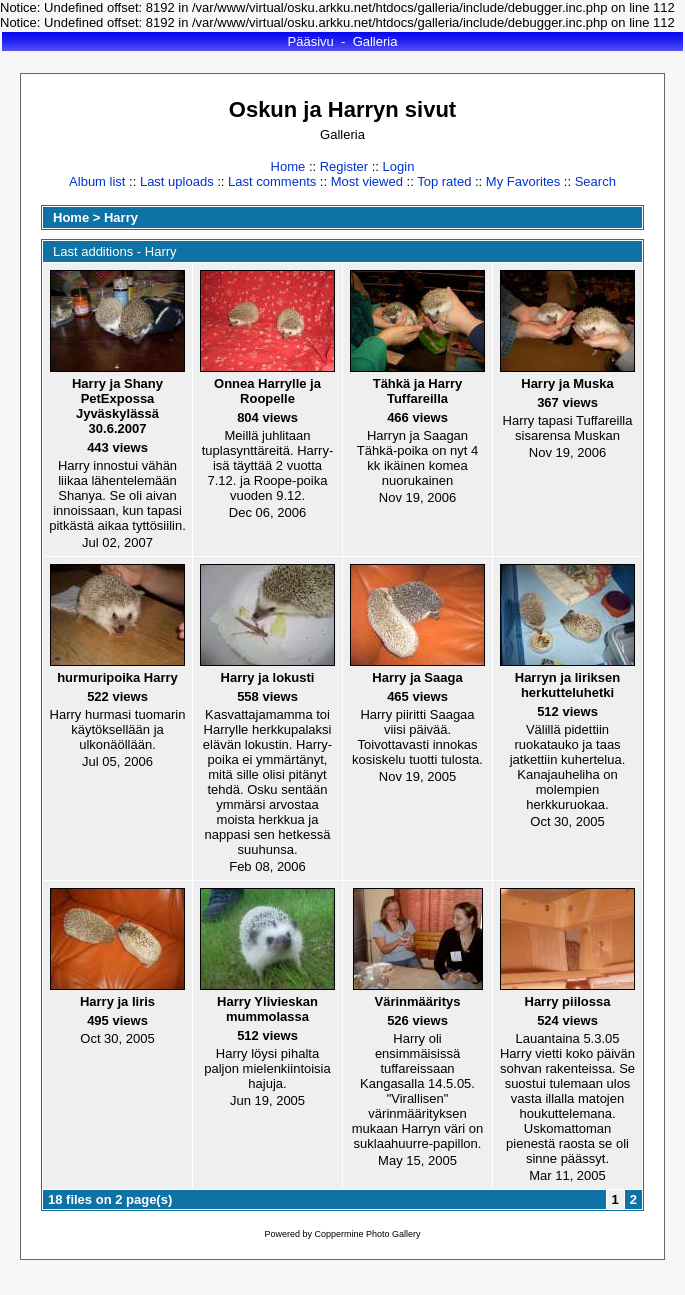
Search (595, 181)
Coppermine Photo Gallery (367, 1234)
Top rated (444, 181)
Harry (121, 217)
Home (288, 166)
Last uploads (177, 181)
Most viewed (367, 181)
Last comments (272, 181)
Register (344, 166)
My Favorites (523, 181)
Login (399, 166)
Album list (97, 181)
